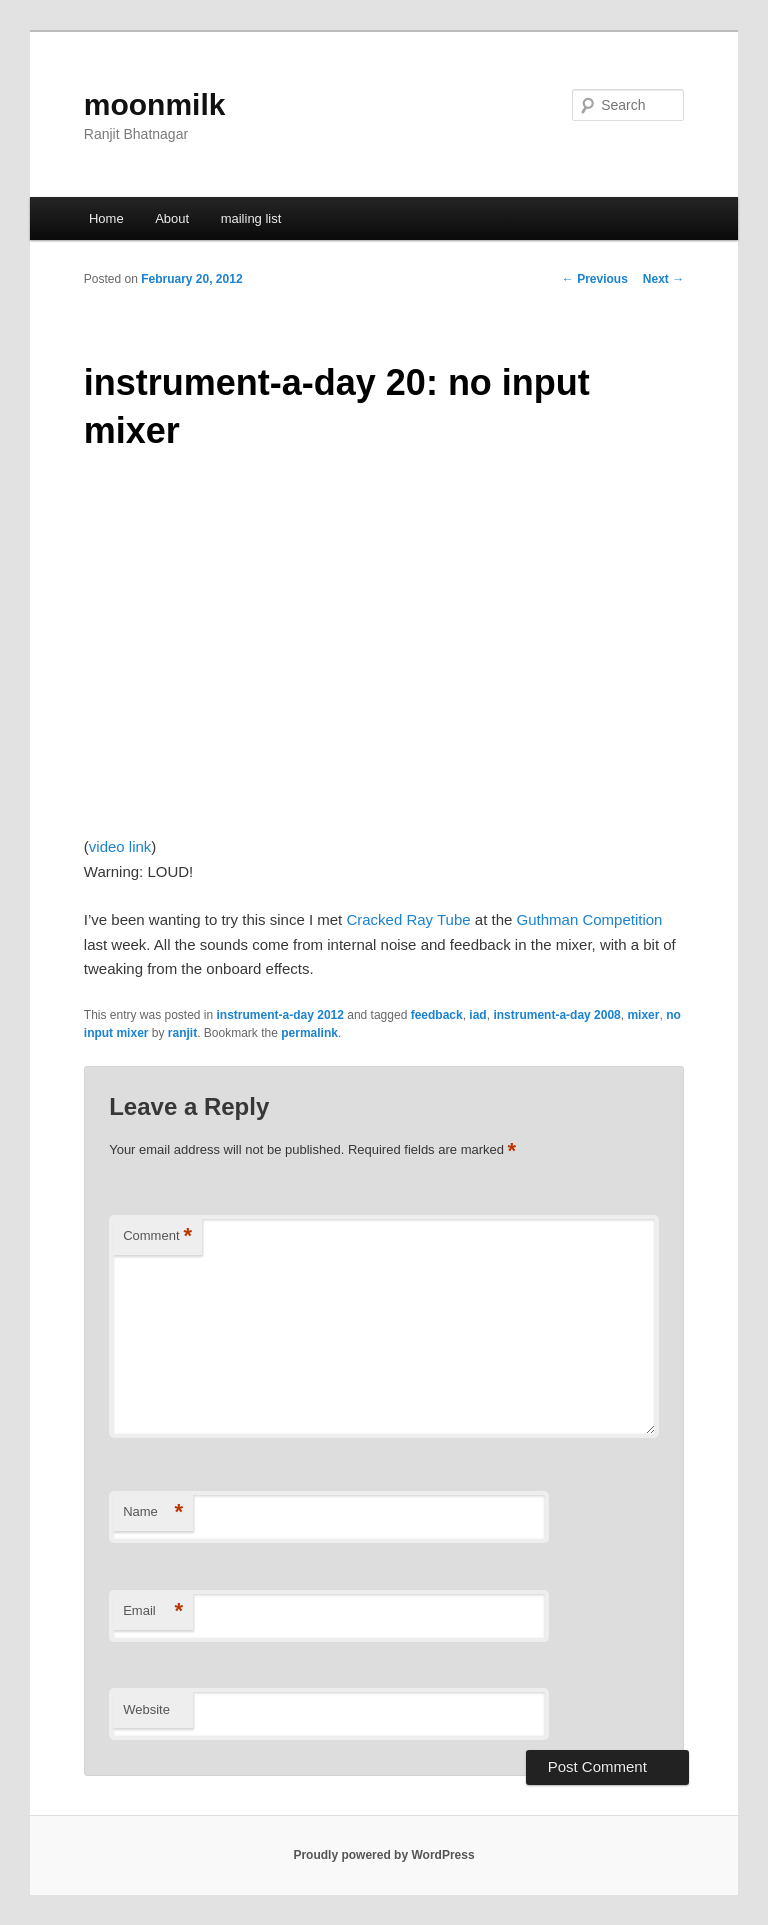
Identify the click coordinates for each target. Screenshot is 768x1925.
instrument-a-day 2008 (556, 1015)
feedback (437, 1015)
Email (153, 1611)
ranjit (182, 1033)
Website (146, 1709)
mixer (643, 1015)
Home (106, 218)
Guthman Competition (590, 919)
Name (153, 1512)
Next (663, 279)
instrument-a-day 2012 (280, 1015)
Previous (595, 279)
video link (120, 846)
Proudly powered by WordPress (383, 1855)
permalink (309, 1033)
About (172, 218)
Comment (157, 1236)
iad (477, 1015)
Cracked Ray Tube (408, 919)
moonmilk (155, 104)
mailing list (251, 218)
